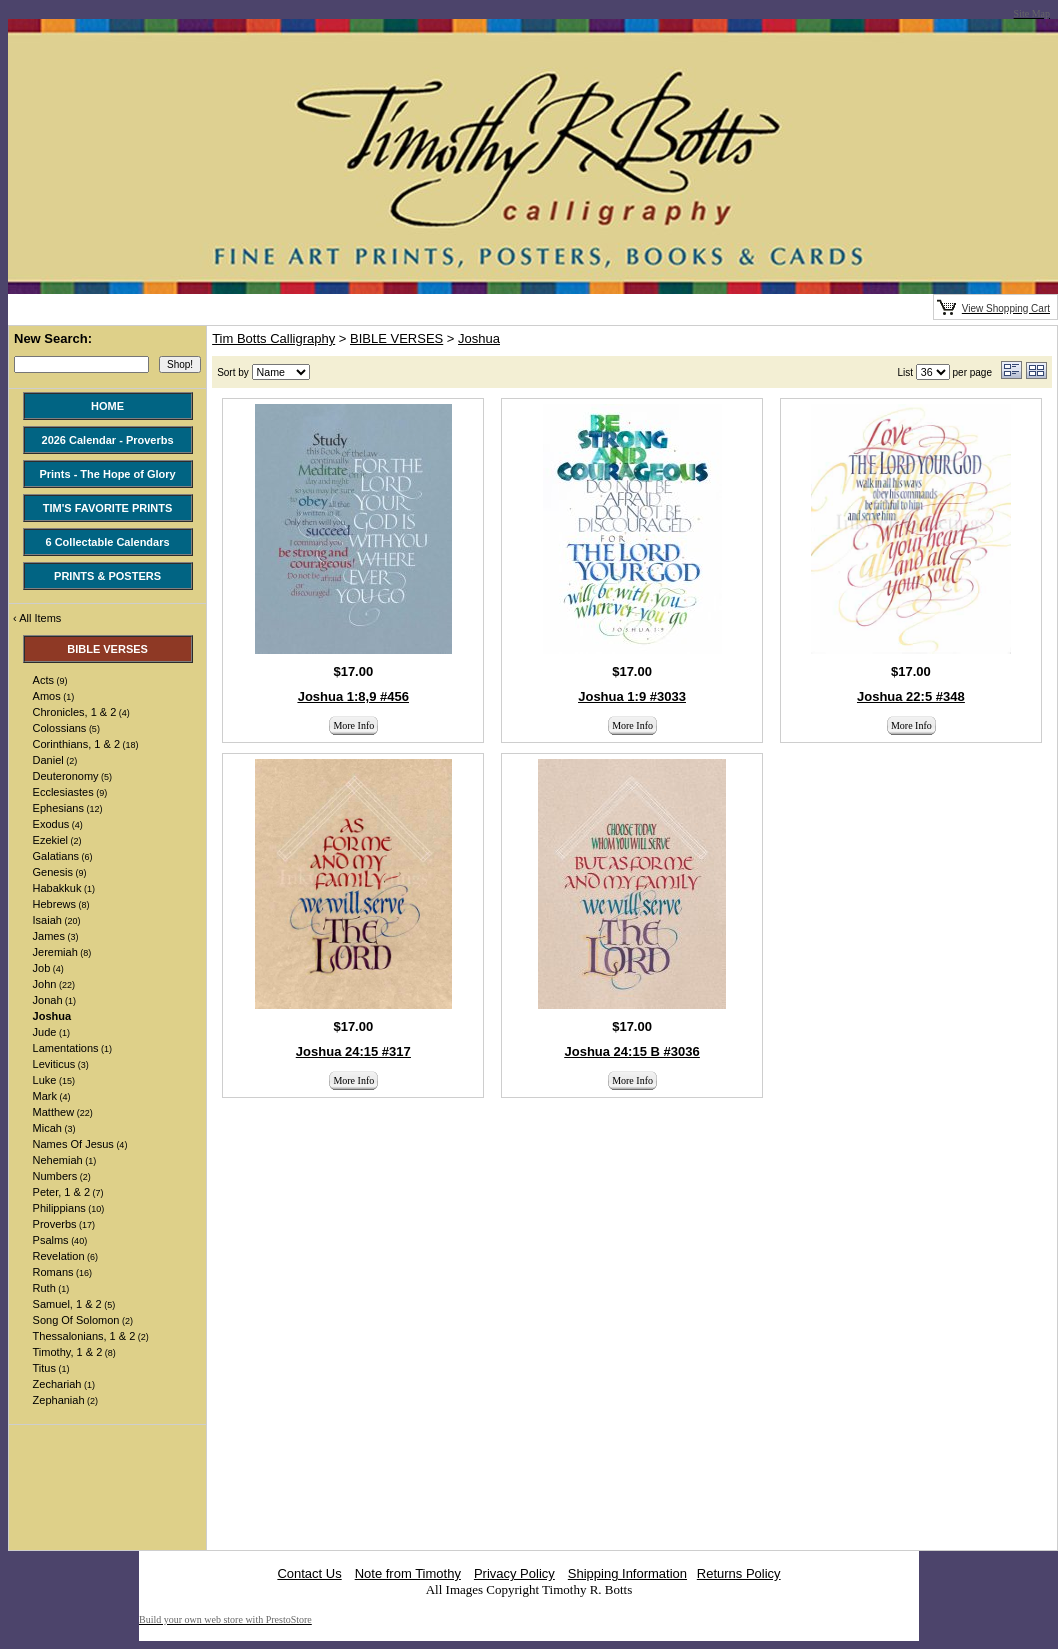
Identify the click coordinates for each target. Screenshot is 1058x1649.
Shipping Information (627, 1573)
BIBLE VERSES (396, 338)
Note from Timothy (408, 1573)
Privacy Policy (514, 1573)
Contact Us (309, 1573)
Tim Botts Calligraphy (273, 338)
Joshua (479, 338)
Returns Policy (739, 1573)
